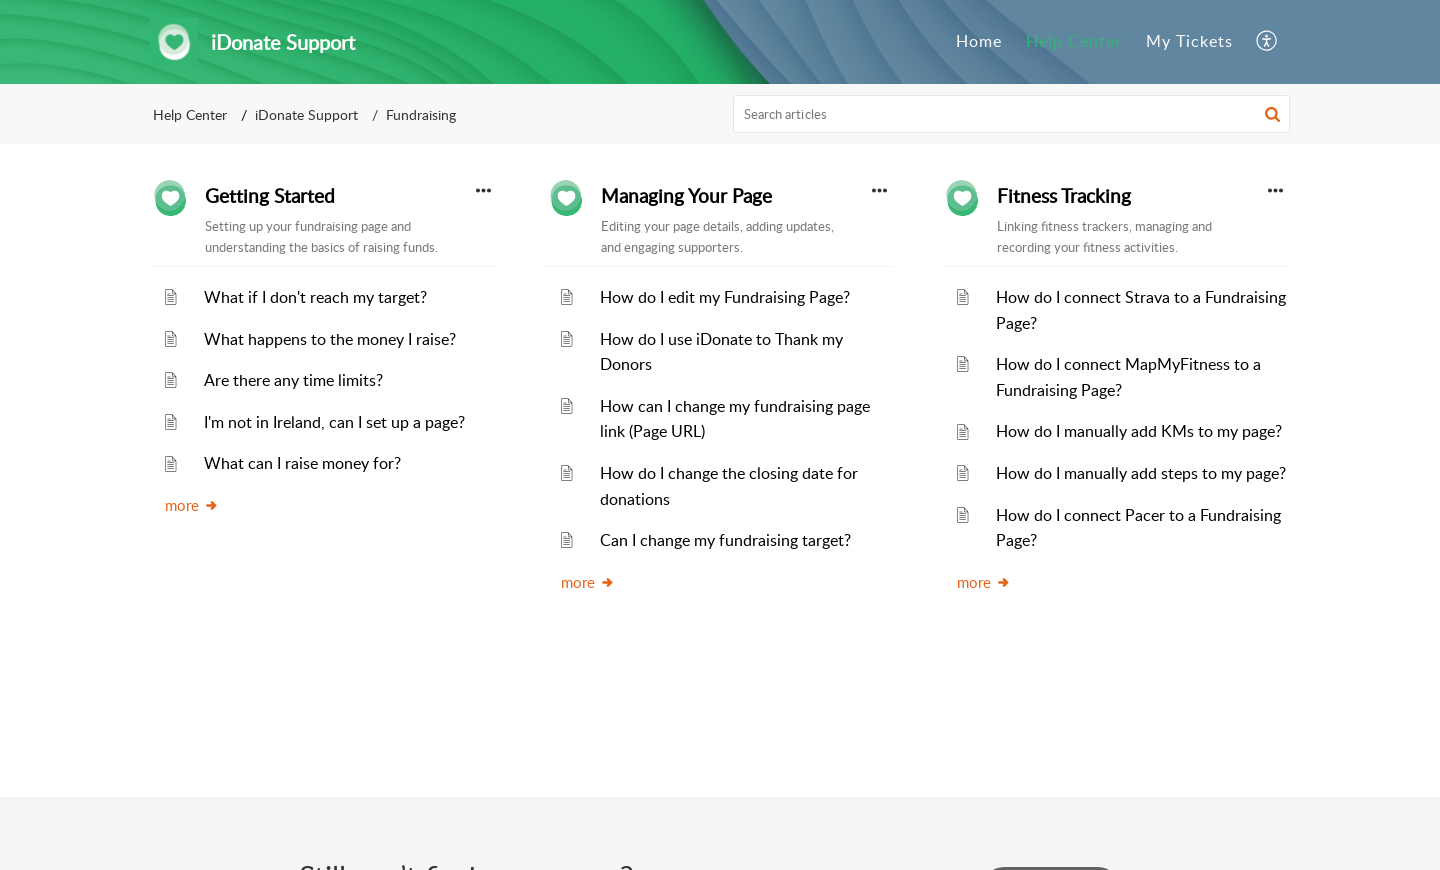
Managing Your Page (686, 196)
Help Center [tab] (1074, 41)
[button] (1267, 42)
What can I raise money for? (302, 463)
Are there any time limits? (293, 380)
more (192, 505)
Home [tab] (979, 41)
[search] (1012, 114)
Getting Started (270, 196)
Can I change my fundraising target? (725, 540)
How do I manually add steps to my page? (1141, 473)
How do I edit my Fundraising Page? (725, 297)
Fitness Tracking (1064, 196)
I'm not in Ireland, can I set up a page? (334, 422)
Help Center (190, 114)
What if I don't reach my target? (315, 297)
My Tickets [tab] (1189, 41)
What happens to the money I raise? (330, 339)
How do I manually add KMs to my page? (1139, 431)
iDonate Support (306, 114)
